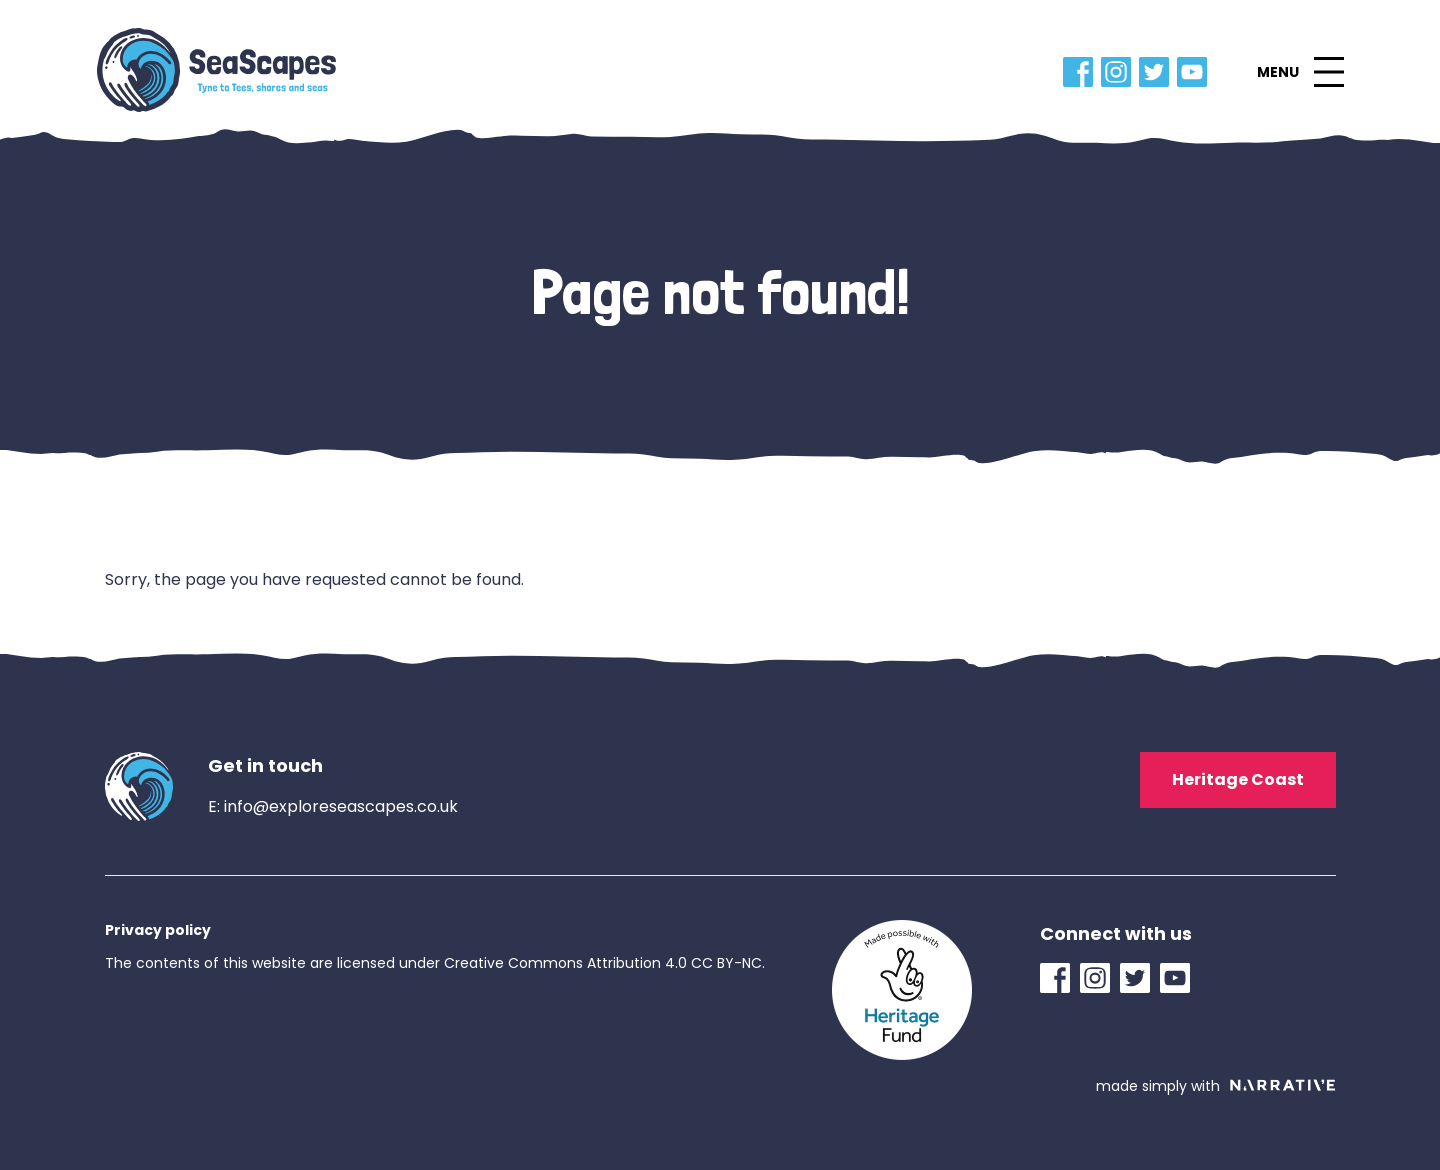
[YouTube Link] (1196, 72)
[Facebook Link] (1082, 72)
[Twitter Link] (1158, 72)
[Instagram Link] (1120, 72)
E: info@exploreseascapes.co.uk (333, 806)
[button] (1300, 72)
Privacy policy (158, 930)
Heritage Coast (1238, 779)
